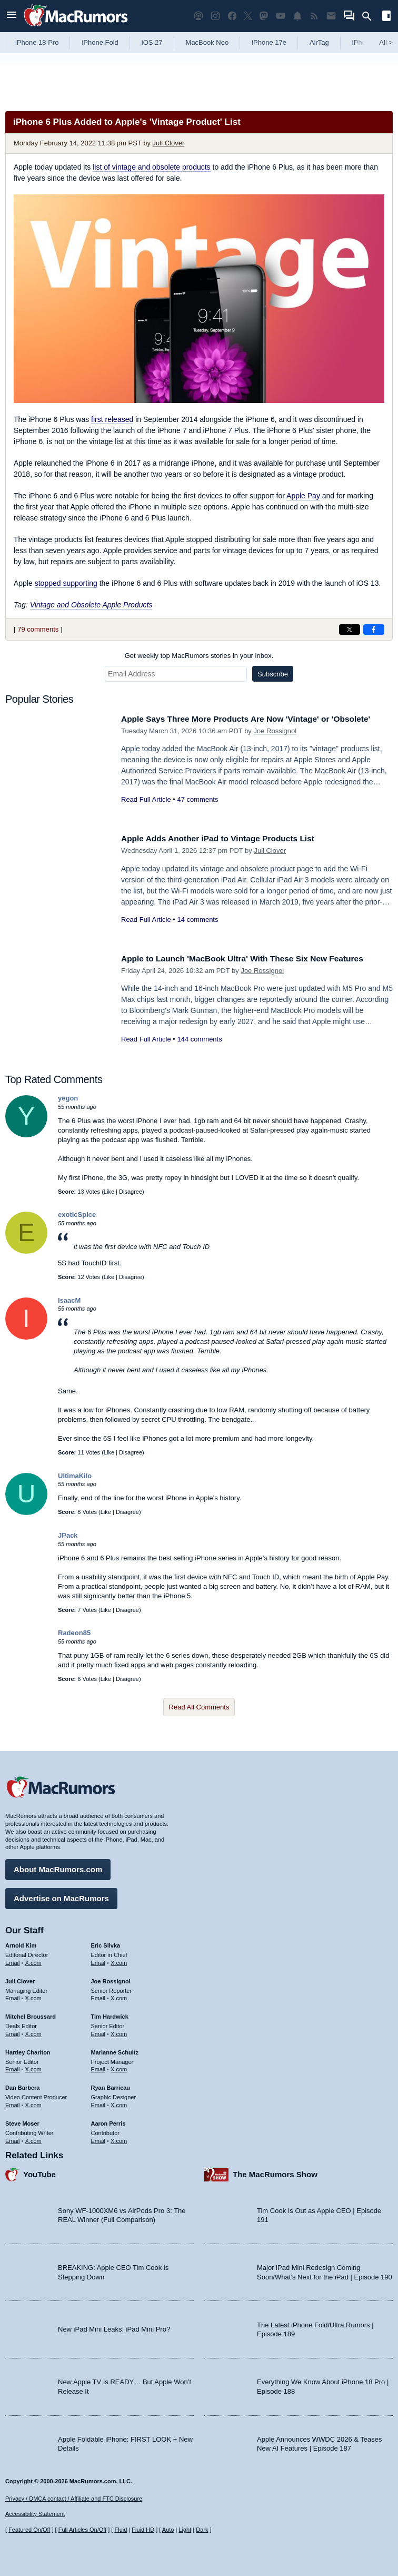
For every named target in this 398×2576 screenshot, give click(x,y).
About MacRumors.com (58, 1866)
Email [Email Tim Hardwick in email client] (98, 2031)
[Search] (370, 16)
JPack (68, 1535)
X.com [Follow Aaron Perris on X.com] (119, 2138)
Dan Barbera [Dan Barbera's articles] (22, 2085)
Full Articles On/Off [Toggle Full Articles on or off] (82, 2529)
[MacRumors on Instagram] (215, 16)
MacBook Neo (207, 42)
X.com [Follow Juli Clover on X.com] (33, 1995)
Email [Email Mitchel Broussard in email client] (12, 2031)
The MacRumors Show (275, 2171)
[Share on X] (349, 629)
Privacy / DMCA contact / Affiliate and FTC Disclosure (73, 2498)
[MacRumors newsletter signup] (331, 16)
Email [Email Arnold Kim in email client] (12, 1960)
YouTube (39, 2171)
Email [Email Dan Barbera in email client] (12, 2102)
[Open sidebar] (386, 17)
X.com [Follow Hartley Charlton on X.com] (33, 2066)
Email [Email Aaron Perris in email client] (98, 2138)
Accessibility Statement (35, 2514)
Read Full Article (146, 811)
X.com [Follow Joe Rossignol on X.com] (119, 1995)
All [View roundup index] (386, 42)
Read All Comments (199, 1707)
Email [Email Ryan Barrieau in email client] (98, 2102)
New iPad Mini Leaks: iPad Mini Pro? (114, 2327)
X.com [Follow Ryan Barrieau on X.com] (119, 2102)
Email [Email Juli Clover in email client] (12, 1995)
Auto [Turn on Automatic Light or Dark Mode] (168, 2529)
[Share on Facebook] (373, 629)
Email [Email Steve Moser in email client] (12, 2138)
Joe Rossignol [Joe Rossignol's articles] (111, 1978)
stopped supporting (66, 583)
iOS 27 (152, 42)
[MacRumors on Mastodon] (263, 16)
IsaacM (69, 1300)
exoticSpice (77, 1214)
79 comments (37, 629)
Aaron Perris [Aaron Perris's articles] (108, 2121)
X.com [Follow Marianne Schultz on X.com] (119, 2066)
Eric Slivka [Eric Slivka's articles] (106, 1943)
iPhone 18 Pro (36, 42)
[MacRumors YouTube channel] (280, 16)
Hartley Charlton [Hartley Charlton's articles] (28, 2050)
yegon (68, 1098)
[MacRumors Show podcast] (198, 16)
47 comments (197, 811)
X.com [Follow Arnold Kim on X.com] (33, 1960)
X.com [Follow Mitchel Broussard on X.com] (33, 2031)
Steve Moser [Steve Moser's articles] (22, 2121)
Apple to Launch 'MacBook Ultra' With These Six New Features (254, 958)
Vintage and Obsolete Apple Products (91, 605)
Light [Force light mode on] (184, 2529)
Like (109, 1191)
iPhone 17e (269, 42)
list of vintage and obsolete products (151, 167)
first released (112, 419)
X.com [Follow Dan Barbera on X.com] (33, 2102)
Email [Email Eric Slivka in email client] (98, 1960)
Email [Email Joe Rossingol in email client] (98, 1995)
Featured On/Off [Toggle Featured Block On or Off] (29, 2529)
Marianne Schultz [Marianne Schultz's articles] (114, 2050)
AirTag (319, 42)
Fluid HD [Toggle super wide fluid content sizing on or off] (143, 2529)
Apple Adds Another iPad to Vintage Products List (227, 838)
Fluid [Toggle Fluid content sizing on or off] (120, 2529)
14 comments (197, 919)
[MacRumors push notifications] (297, 16)
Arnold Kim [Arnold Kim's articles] (20, 1943)
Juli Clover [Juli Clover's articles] (20, 1978)
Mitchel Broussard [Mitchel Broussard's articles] (30, 2014)
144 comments (199, 1039)
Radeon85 (74, 1633)
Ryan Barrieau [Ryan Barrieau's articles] (111, 2085)
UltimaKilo (75, 1476)
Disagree (130, 1191)
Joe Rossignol (274, 742)
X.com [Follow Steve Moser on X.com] (33, 2138)
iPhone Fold (100, 42)
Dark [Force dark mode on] (202, 2529)
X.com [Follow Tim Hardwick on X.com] (119, 2031)
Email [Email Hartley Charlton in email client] (12, 2066)
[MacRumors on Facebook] (232, 16)
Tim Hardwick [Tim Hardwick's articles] (109, 2014)
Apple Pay (303, 495)
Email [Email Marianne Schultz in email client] (98, 2066)
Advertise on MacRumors (61, 1895)
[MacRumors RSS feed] (314, 16)
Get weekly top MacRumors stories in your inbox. (199, 656)
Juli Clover (169, 143)
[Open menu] (11, 16)
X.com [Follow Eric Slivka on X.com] (119, 1960)
